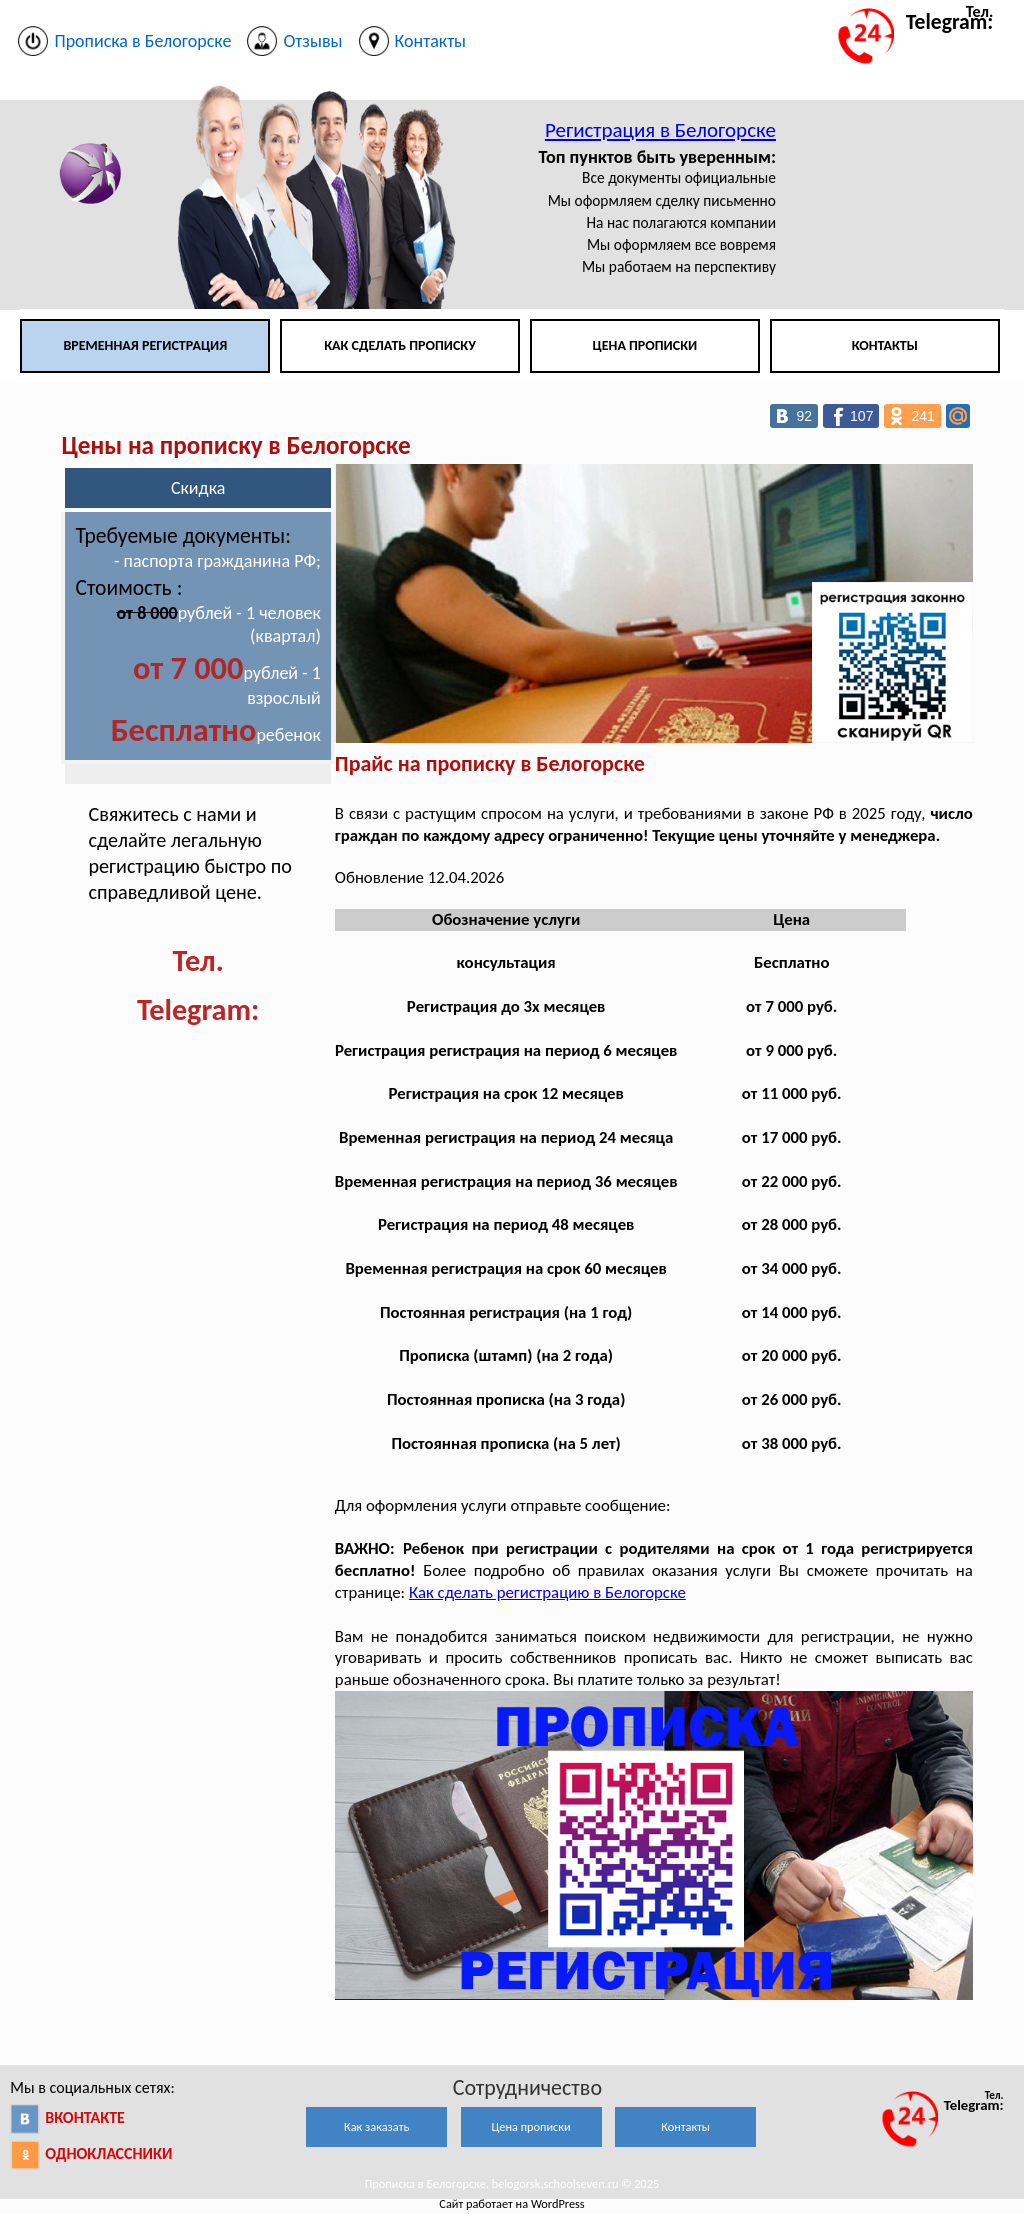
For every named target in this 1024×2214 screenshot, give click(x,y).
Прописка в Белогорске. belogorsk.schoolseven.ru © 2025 (512, 2183)
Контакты (885, 345)
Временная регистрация (145, 345)
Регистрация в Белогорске (660, 130)
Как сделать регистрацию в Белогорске (547, 1592)
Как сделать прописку (400, 345)
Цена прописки (645, 345)
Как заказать (376, 2126)
